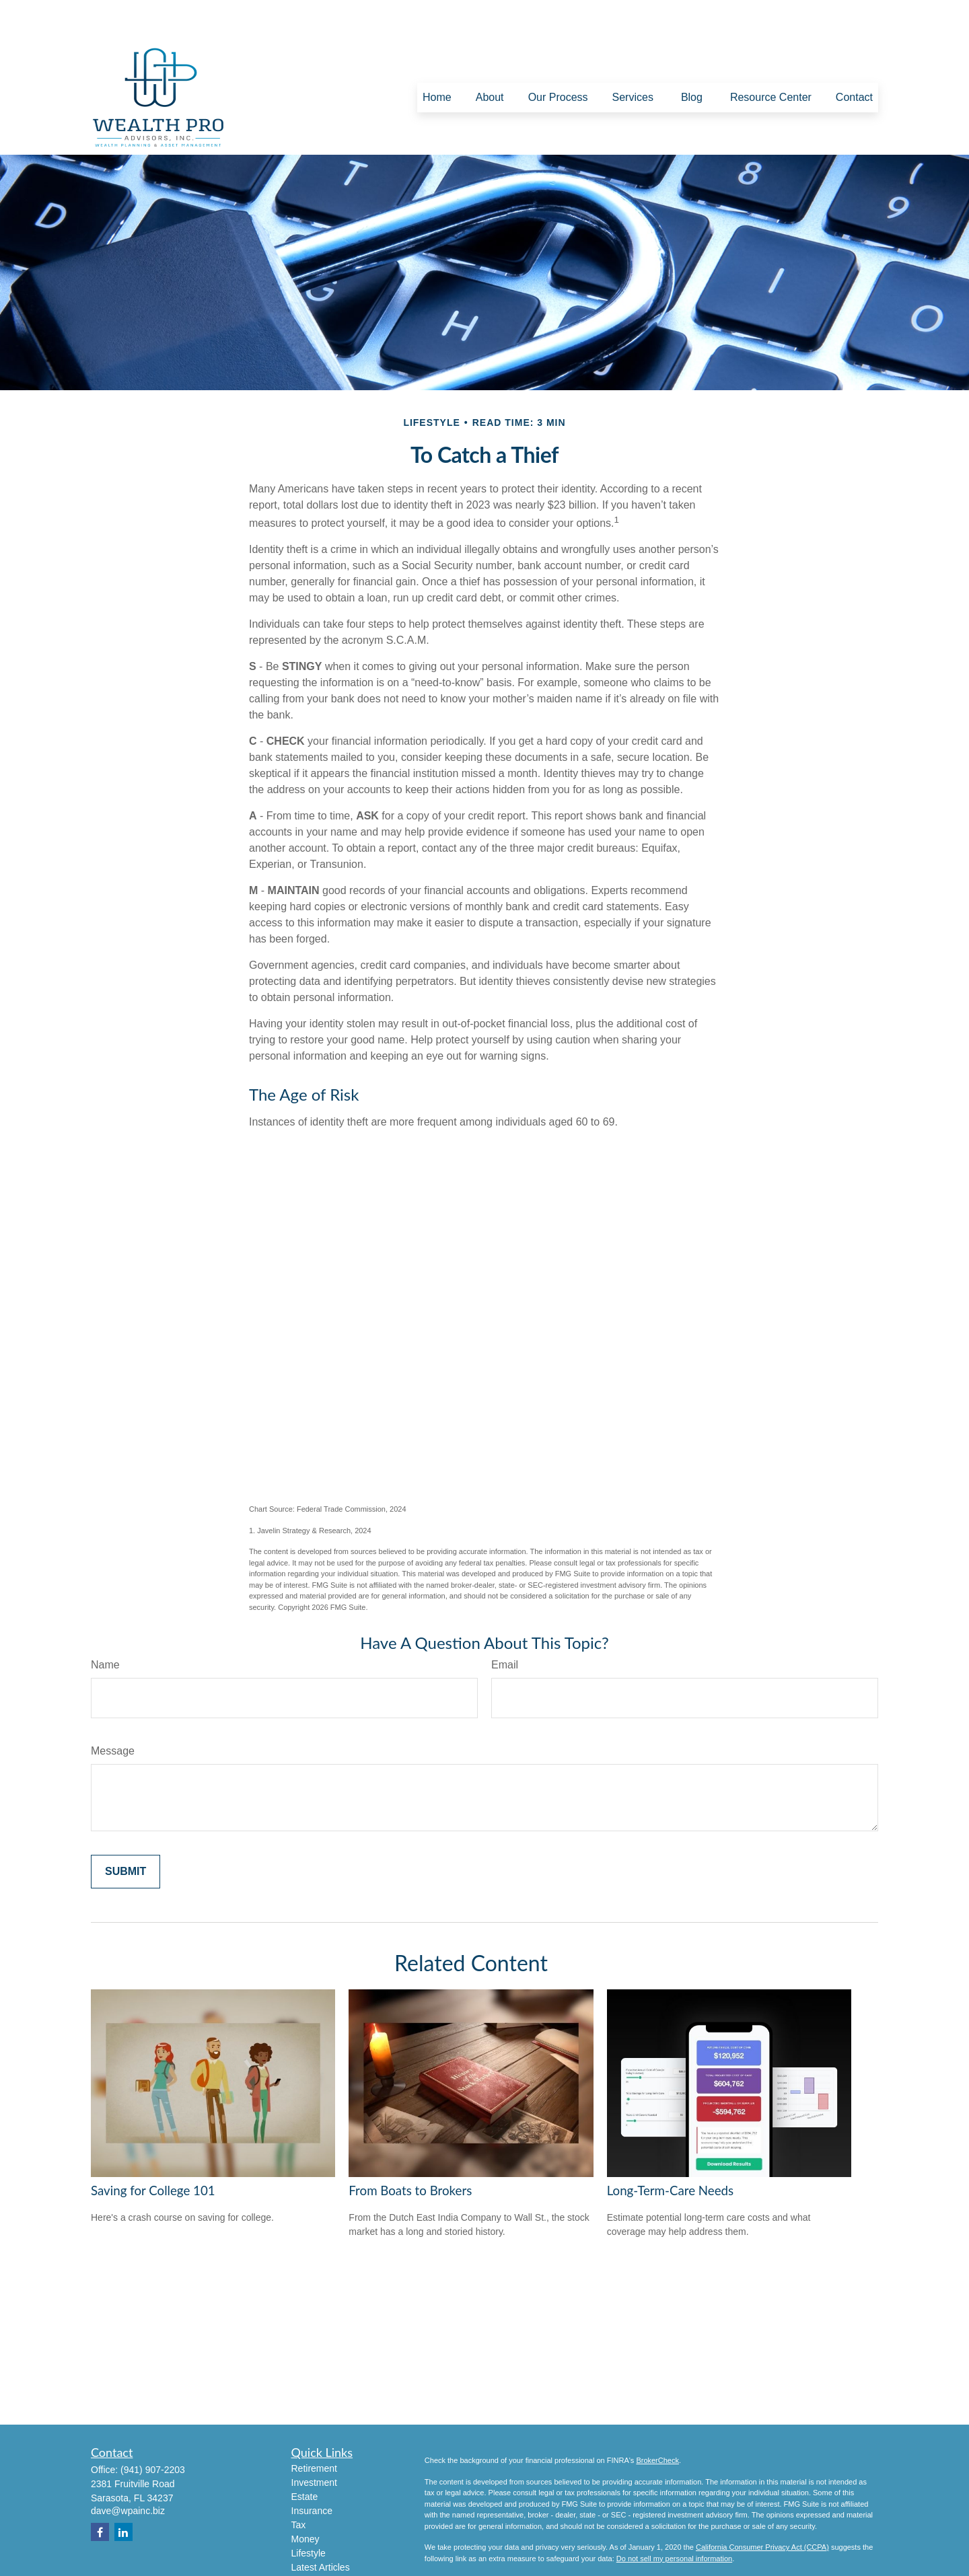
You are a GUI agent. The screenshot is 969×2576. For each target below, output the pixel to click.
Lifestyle (308, 2512)
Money (305, 2498)
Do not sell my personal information (674, 2518)
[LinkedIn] (123, 2491)
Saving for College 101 (153, 2150)
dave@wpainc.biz (128, 2470)
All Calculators (321, 2555)
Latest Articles (320, 2527)
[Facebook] (100, 2491)
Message (113, 1710)
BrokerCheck (657, 2420)
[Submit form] (125, 1831)
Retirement (314, 2428)
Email (504, 1624)
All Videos (312, 2541)
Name (105, 1624)
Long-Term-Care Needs (670, 2150)
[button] (437, 57)
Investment (314, 2442)
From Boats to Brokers (410, 2150)
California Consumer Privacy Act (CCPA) (762, 2507)
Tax (298, 2484)
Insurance (311, 2470)
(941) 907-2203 (152, 2429)
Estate (304, 2456)
